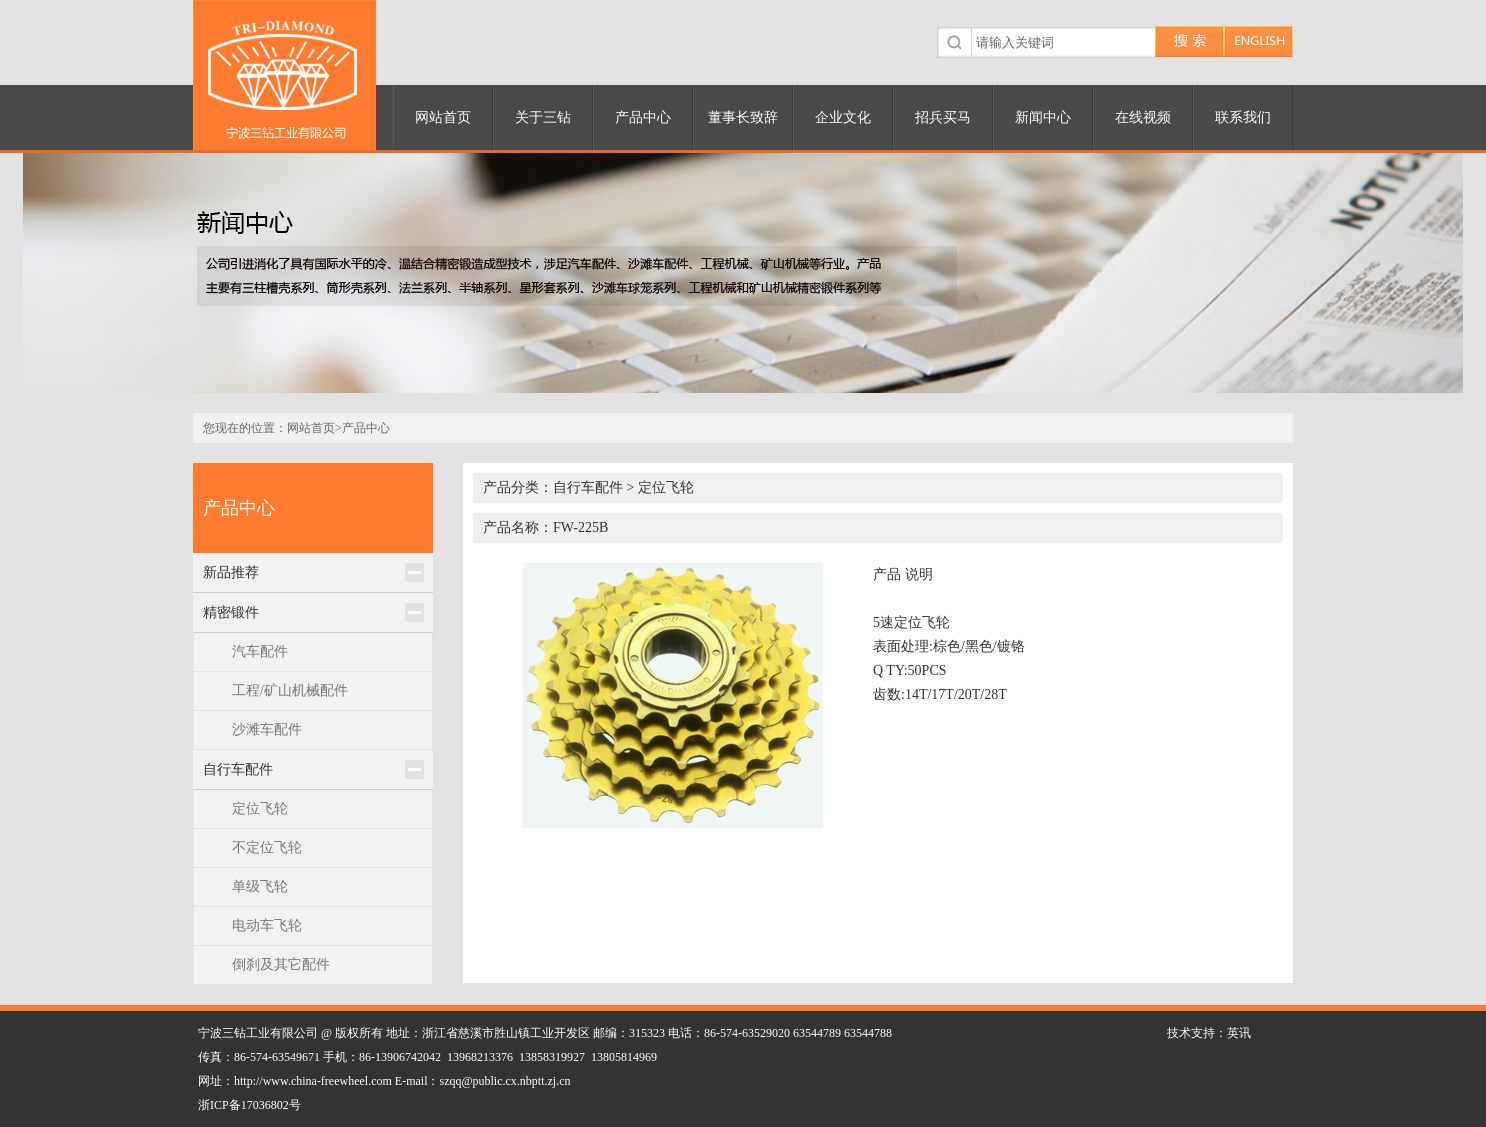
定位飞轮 (260, 808)
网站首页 (443, 117)
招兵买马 (943, 117)
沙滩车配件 (267, 729)
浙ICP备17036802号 (249, 1105)
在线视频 (1143, 117)
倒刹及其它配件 (281, 964)
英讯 (1239, 1033)
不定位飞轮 (267, 847)
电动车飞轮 (267, 925)
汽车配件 (260, 651)
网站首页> (314, 428)
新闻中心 (1043, 117)
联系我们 (1243, 117)
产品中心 (643, 117)
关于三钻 (543, 117)
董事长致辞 (743, 117)
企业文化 (843, 117)
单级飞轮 (260, 886)
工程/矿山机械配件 (290, 690)
